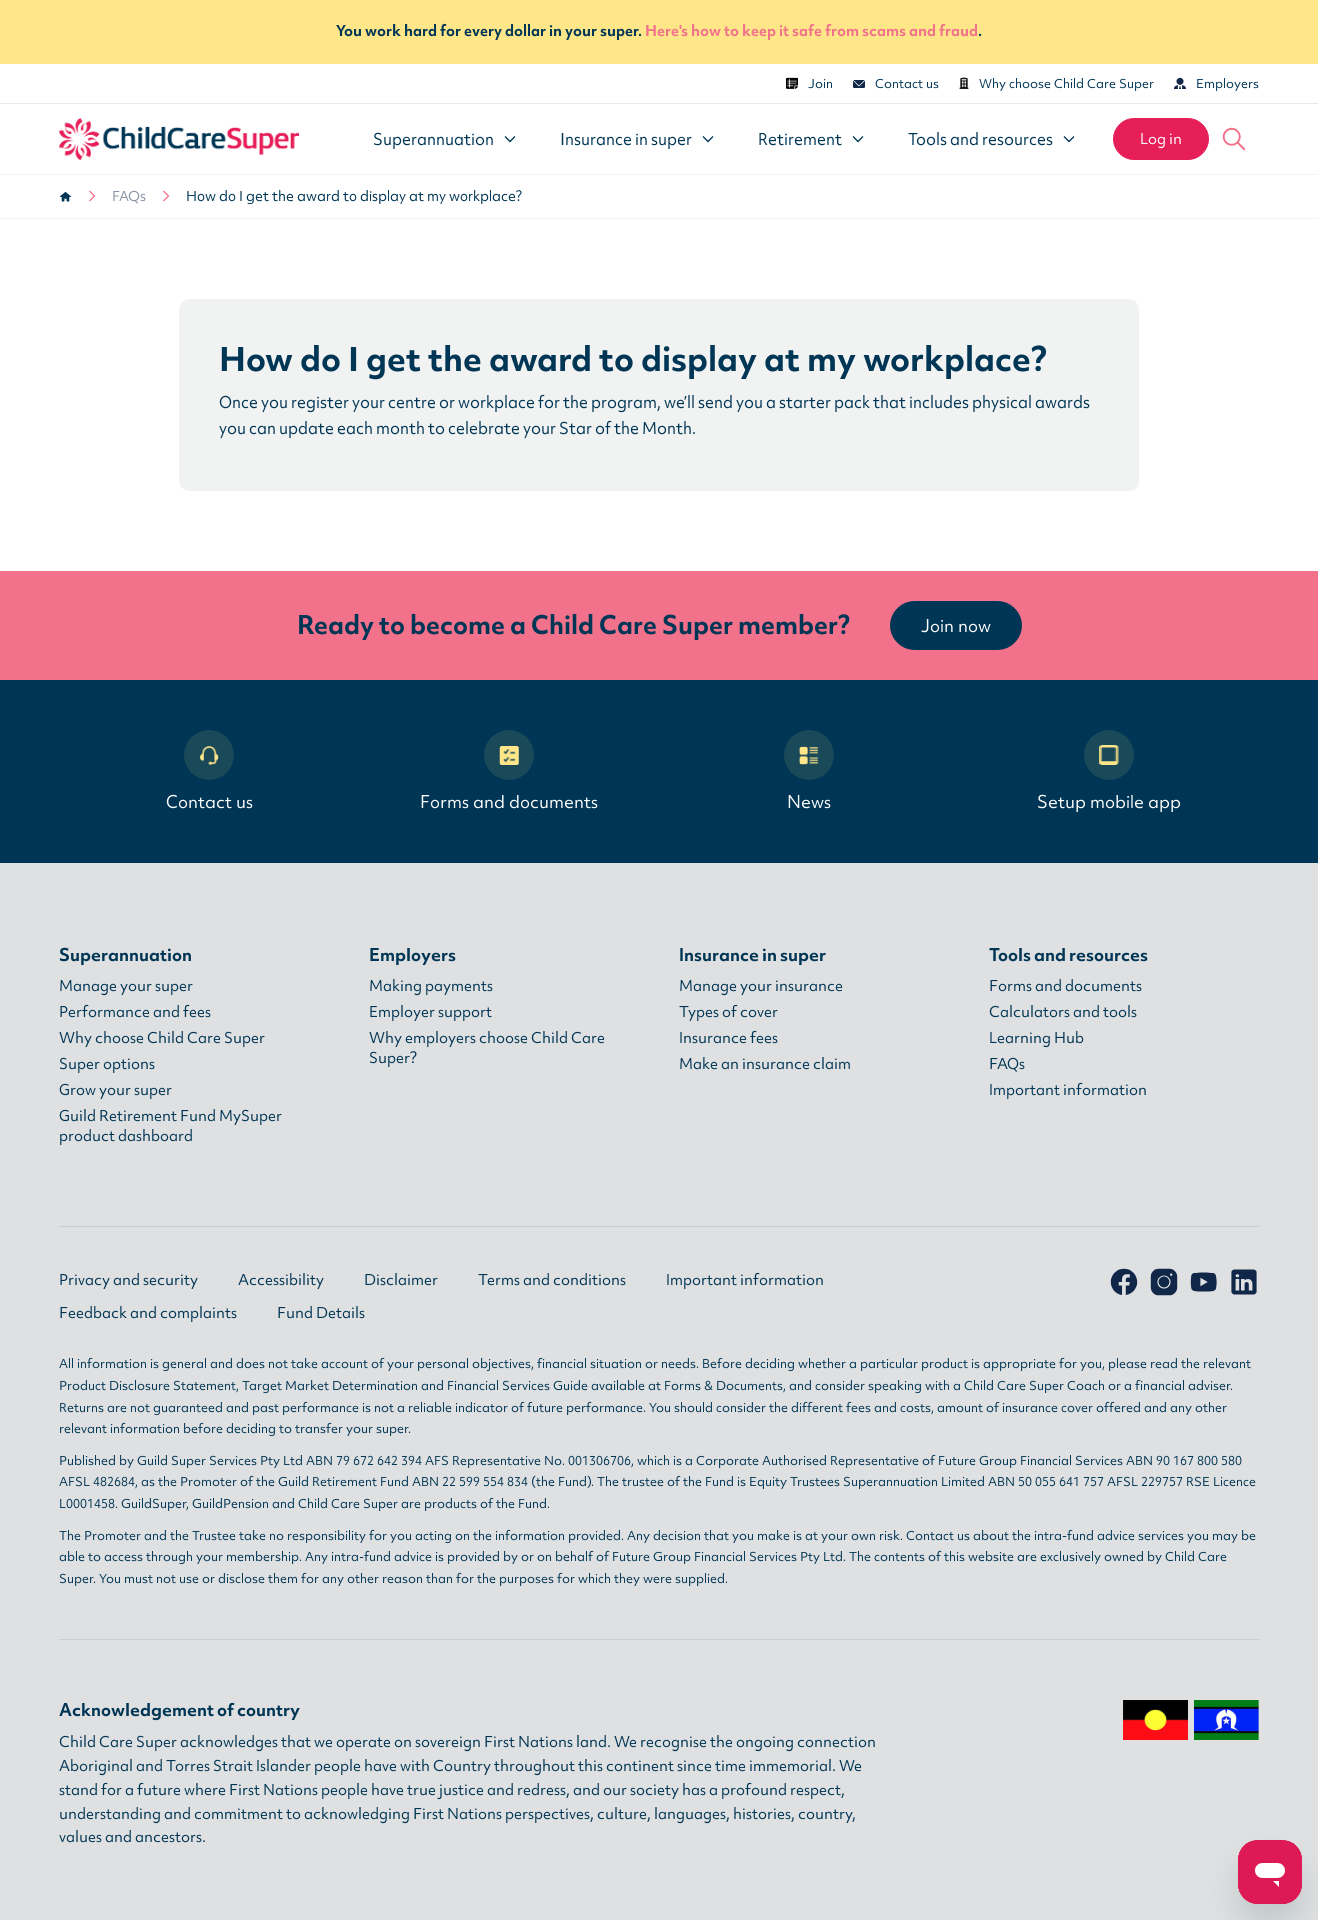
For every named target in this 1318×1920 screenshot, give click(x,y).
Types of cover (728, 1012)
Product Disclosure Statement (147, 1385)
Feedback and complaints (148, 1313)
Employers (1216, 83)
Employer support (430, 1012)
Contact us (896, 83)
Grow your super (115, 1090)
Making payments (431, 986)
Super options (107, 1064)
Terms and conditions (552, 1280)
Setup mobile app (1109, 771)
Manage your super (126, 986)
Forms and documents (509, 771)
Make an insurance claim (765, 1064)
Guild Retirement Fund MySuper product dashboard (170, 1126)
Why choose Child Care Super (1056, 83)
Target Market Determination (330, 1385)
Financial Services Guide (517, 1385)
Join (809, 83)
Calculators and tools (1063, 1012)
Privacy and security (128, 1280)
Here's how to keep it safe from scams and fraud (811, 31)
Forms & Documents (723, 1385)
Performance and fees (135, 1012)
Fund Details (321, 1313)
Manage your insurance (761, 986)
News (809, 771)
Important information (1068, 1090)
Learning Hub (1036, 1038)
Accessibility (281, 1280)
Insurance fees (728, 1038)
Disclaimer (401, 1280)
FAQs (129, 196)
